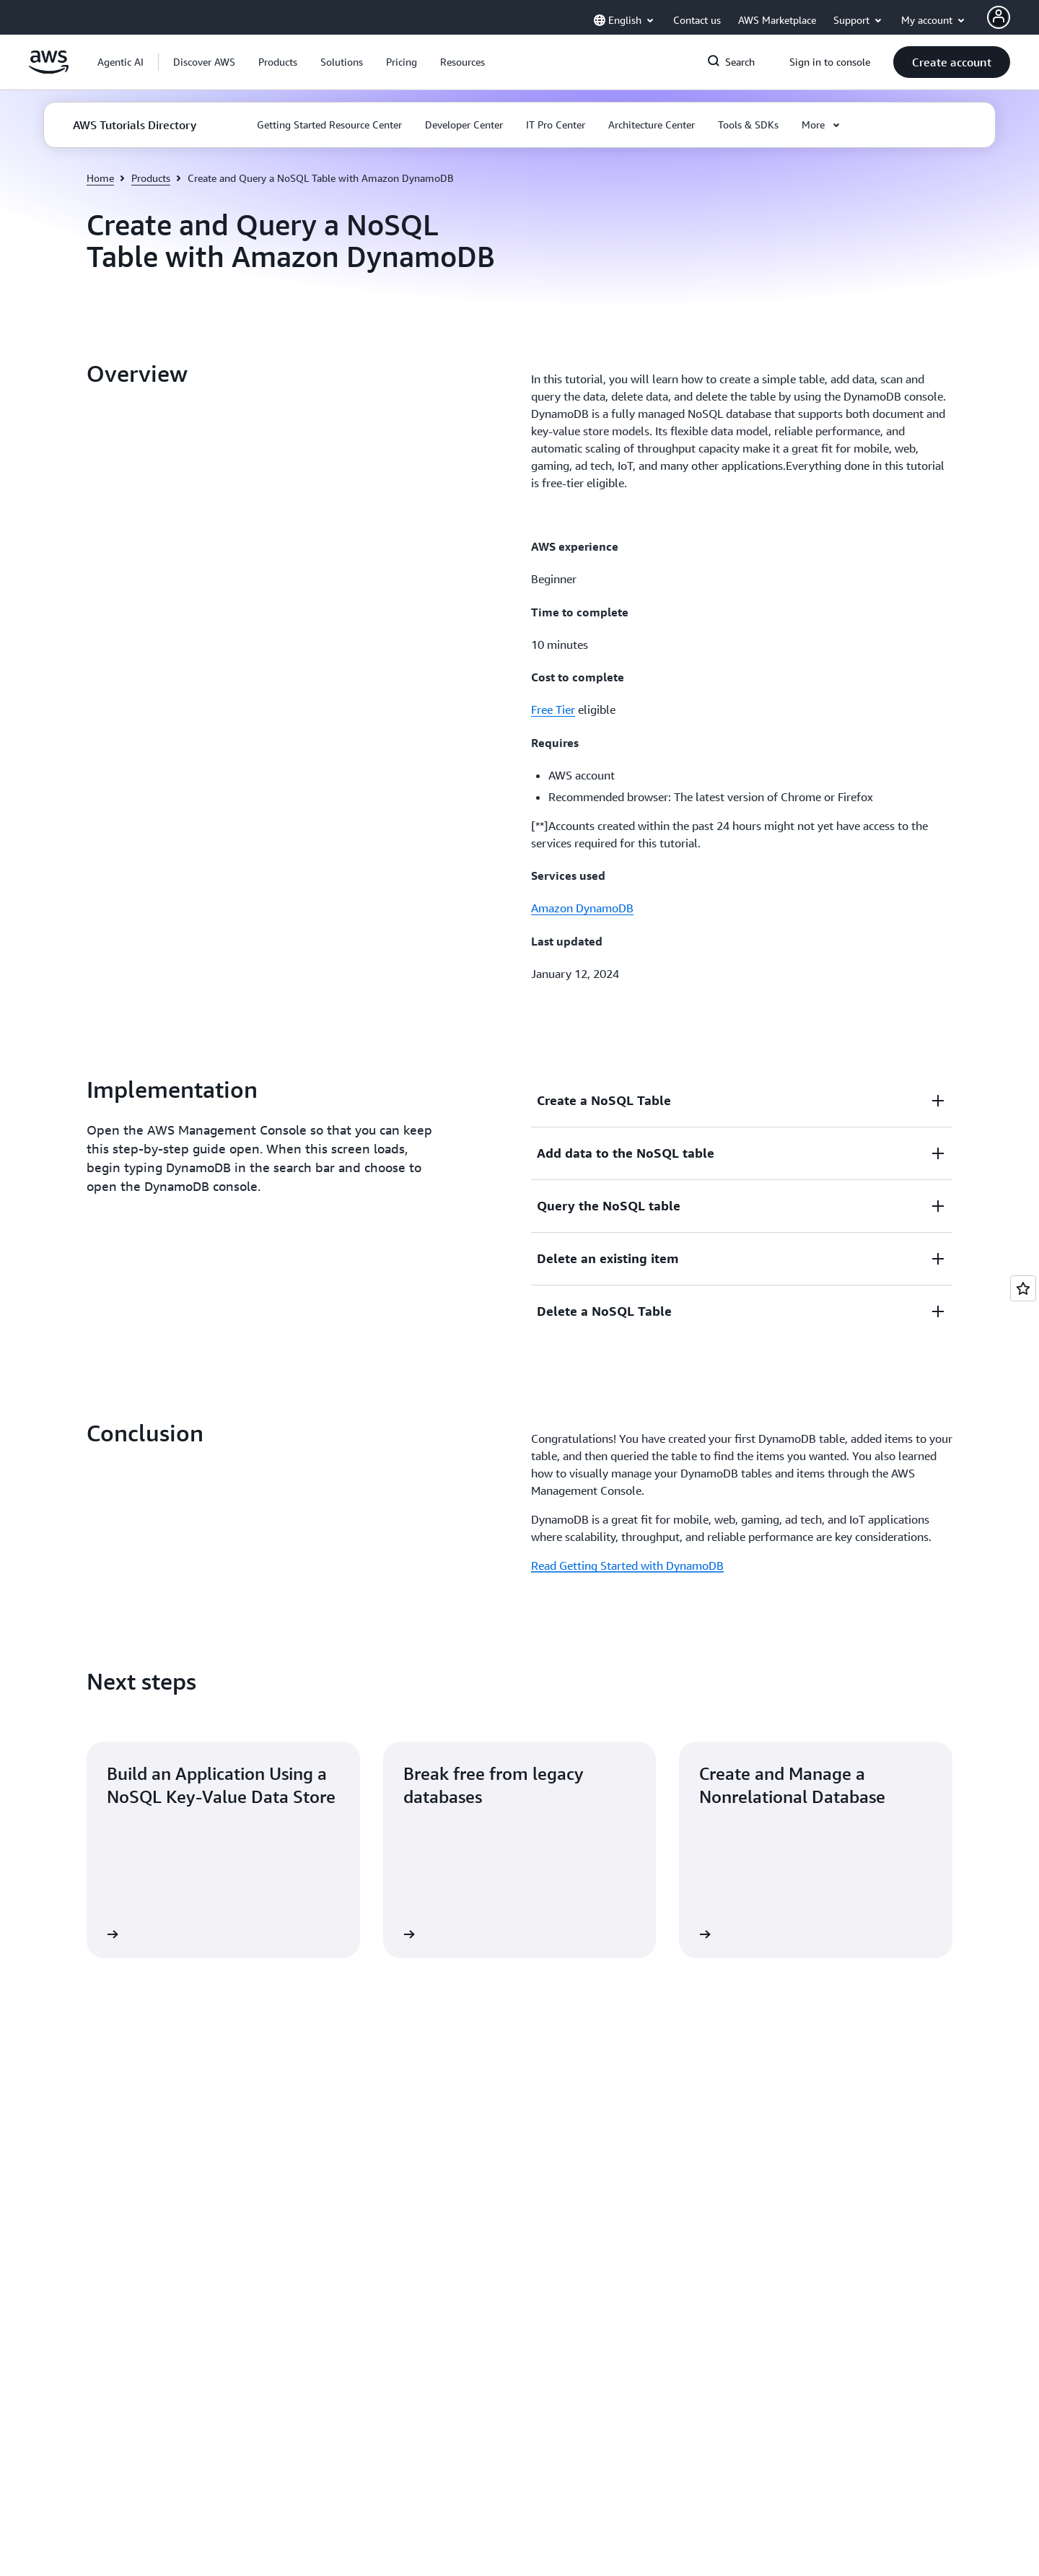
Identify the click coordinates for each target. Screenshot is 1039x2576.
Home (100, 178)
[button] (204, 62)
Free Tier (553, 709)
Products (150, 178)
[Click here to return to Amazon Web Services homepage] (49, 70)
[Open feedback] (1023, 1288)
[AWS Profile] (998, 17)
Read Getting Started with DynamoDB (627, 1407)
